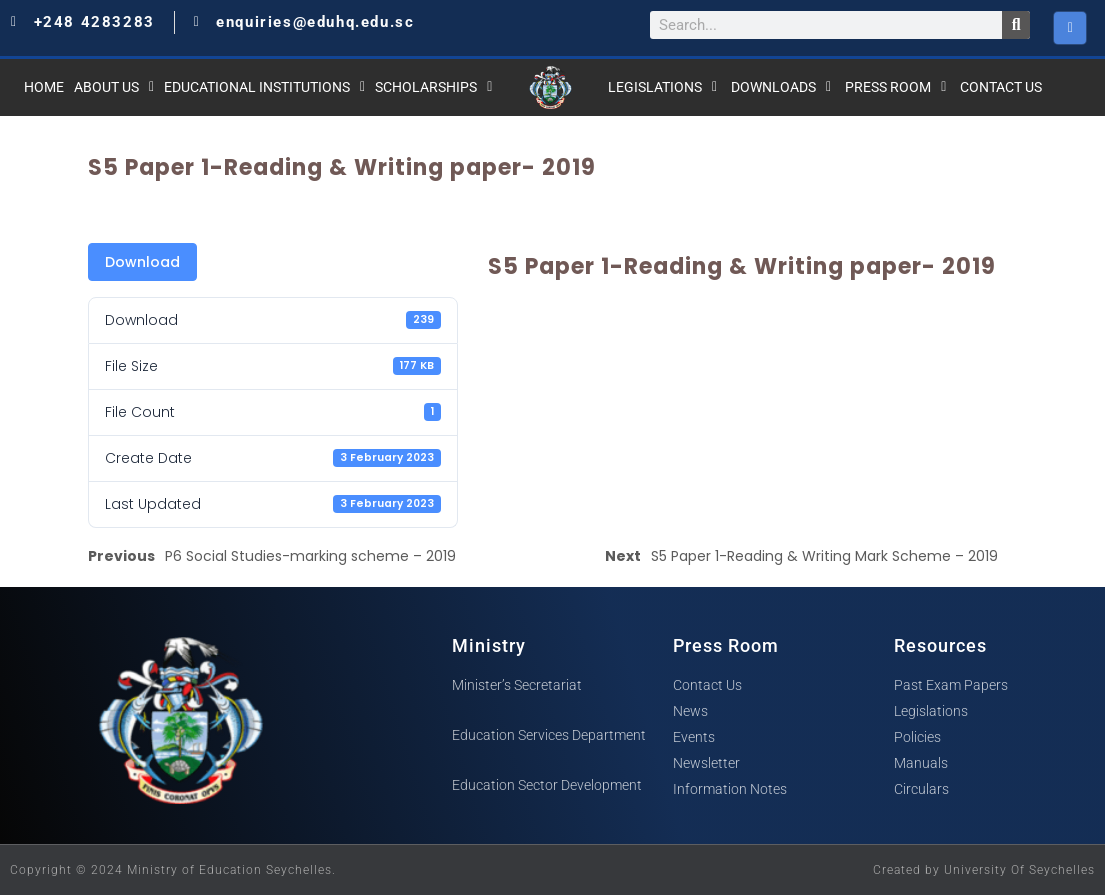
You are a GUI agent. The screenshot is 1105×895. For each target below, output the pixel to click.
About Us (114, 87)
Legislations (662, 87)
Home (44, 87)
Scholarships (433, 87)
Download (142, 262)
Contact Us (1001, 87)
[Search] (1016, 25)
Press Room (895, 87)
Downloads (781, 87)
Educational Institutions (264, 87)
